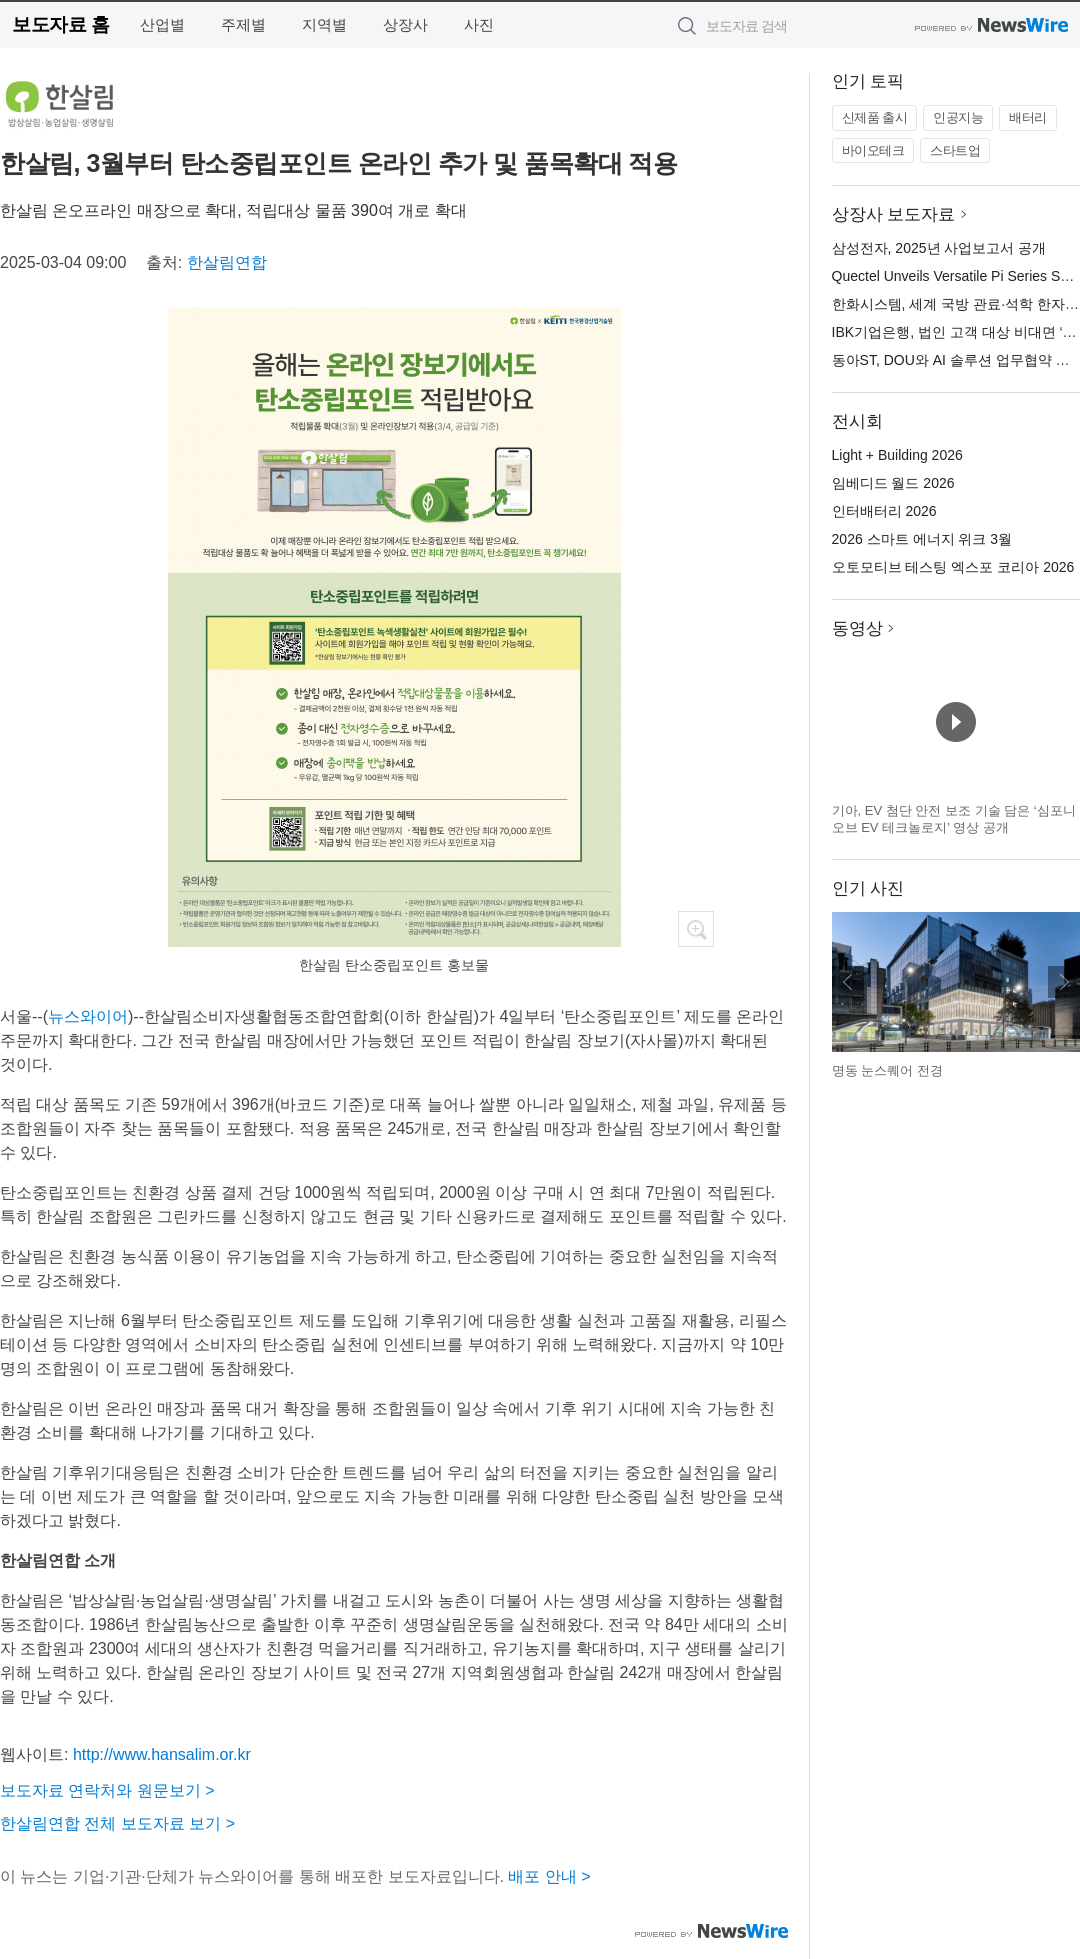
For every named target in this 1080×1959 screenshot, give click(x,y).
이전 (848, 982)
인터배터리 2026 (884, 511)
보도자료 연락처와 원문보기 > (107, 1790)
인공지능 (958, 117)
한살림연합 (227, 262)
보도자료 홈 (60, 24)
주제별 (243, 24)
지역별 (324, 24)
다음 (1064, 982)
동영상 (857, 628)
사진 (479, 24)
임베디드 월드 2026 (893, 483)
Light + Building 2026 (897, 455)
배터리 (1028, 117)
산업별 (162, 24)
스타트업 (955, 150)
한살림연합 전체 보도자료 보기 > (117, 1823)
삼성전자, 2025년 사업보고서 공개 (939, 248)
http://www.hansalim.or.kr (162, 1754)
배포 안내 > (549, 1876)
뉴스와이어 (88, 1016)
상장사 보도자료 (894, 214)
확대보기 (696, 929)
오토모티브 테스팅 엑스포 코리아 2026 (953, 567)
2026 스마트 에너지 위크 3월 (922, 539)
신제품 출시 (875, 117)
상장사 (405, 24)
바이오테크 (873, 150)
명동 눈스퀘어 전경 (887, 1070)
